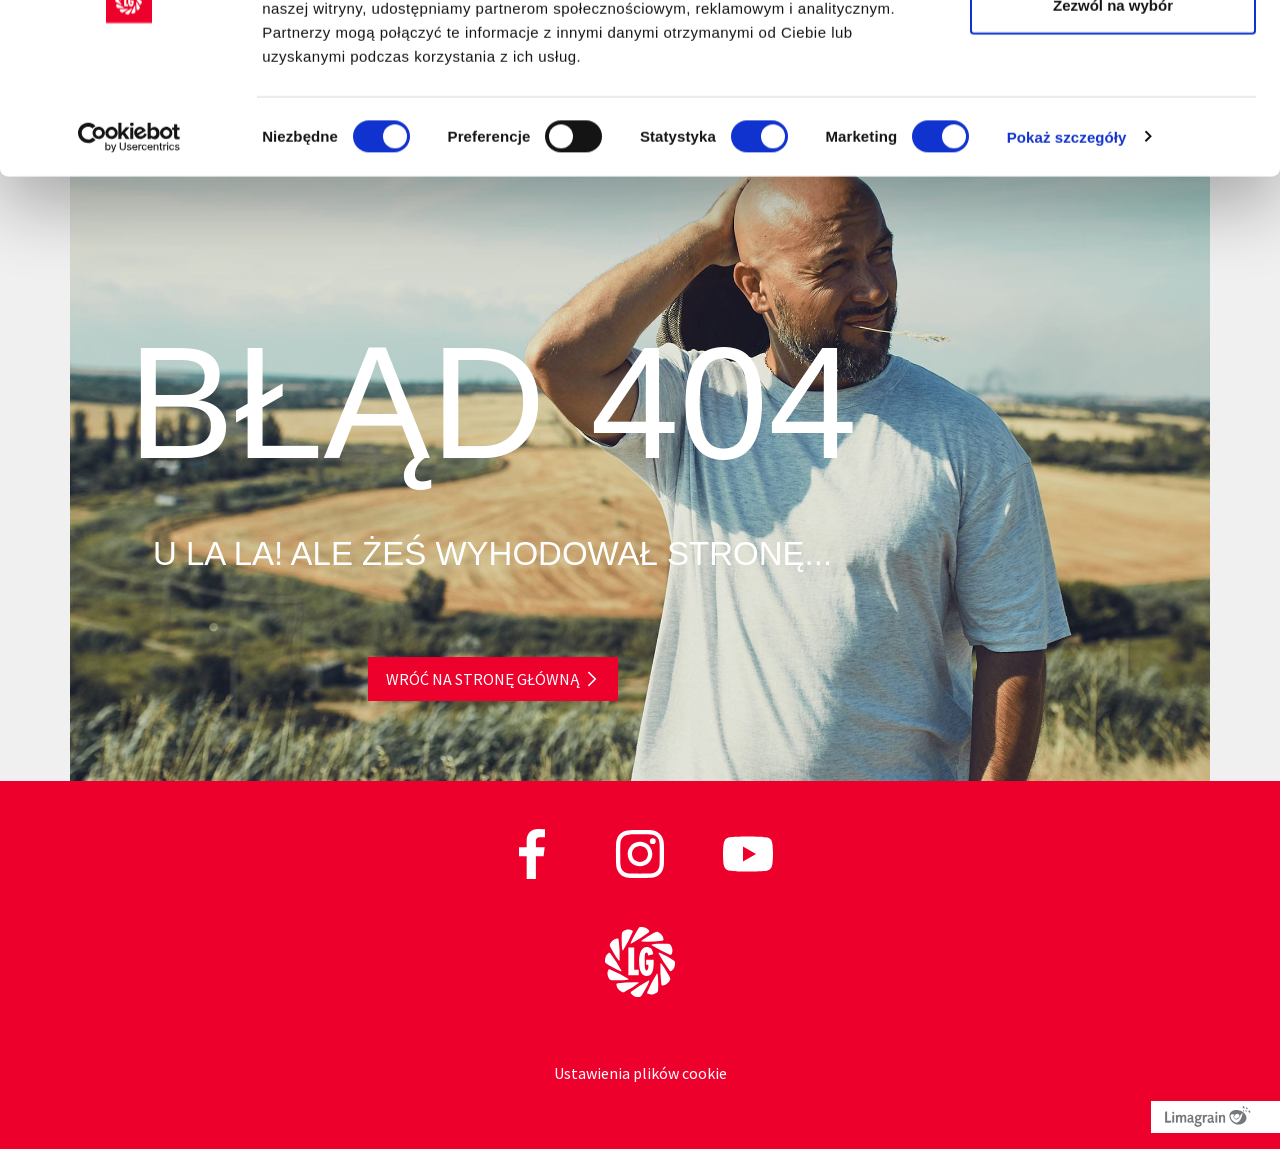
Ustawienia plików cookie (640, 1073)
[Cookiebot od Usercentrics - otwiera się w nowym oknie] (129, 250)
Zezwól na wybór (1113, 118)
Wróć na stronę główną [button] (482, 679)
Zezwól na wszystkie (1113, 52)
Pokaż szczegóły (1067, 249)
